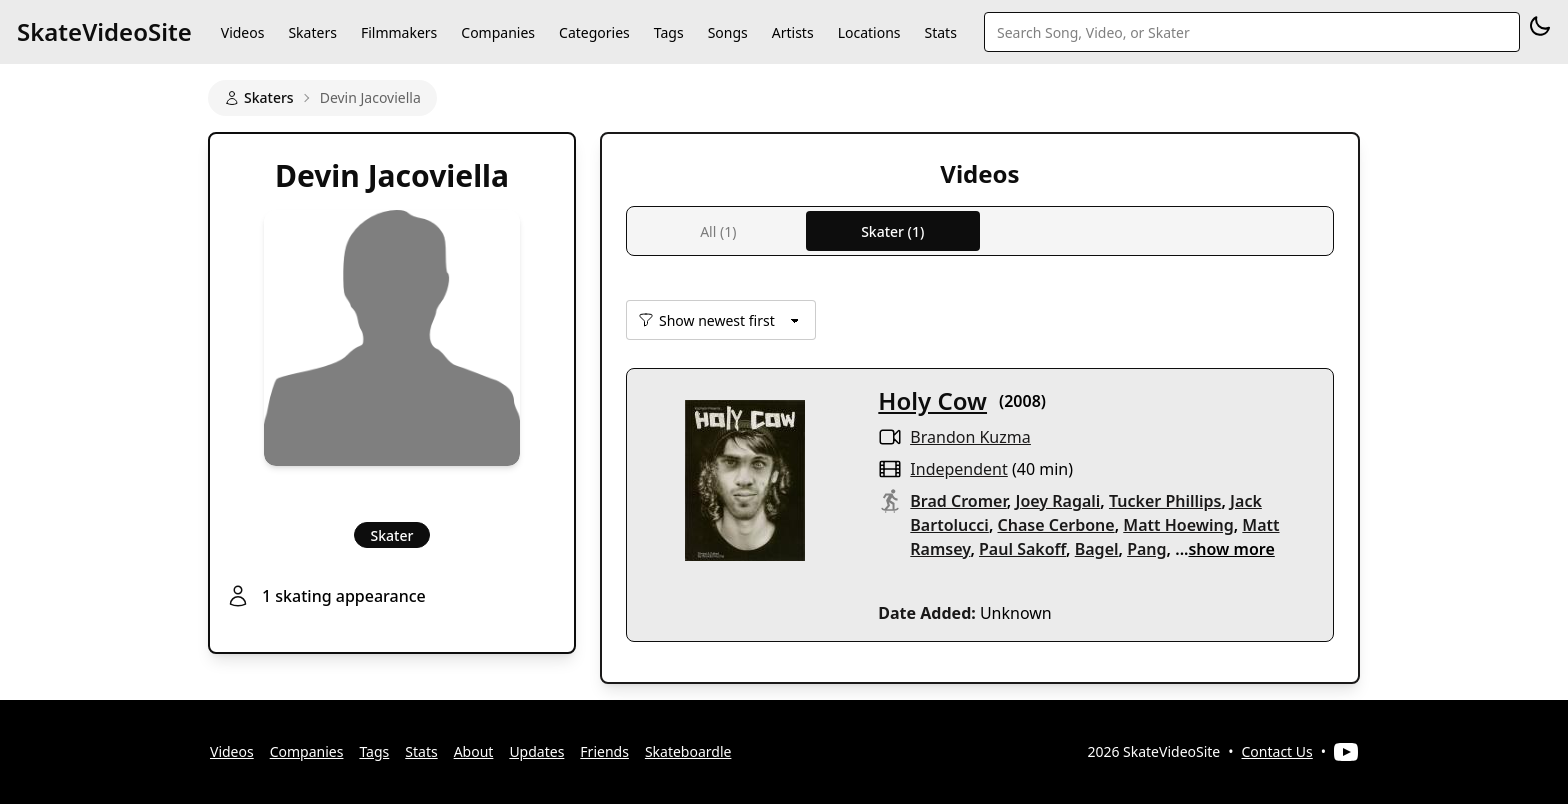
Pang (1146, 549)
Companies (498, 32)
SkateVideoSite (104, 31)
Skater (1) (892, 231)
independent (958, 469)
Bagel (1097, 549)
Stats (941, 32)
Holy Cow (932, 400)
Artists (793, 32)
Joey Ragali (1057, 501)
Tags (669, 32)
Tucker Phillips (1165, 501)
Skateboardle (688, 751)
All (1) (718, 231)
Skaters (312, 32)
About (474, 751)
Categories (594, 32)
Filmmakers (399, 32)
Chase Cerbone (1056, 525)
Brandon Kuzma (970, 437)
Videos (243, 32)
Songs (728, 32)
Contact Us (1277, 751)
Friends (604, 751)
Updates (536, 751)
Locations (869, 32)
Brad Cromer (958, 501)
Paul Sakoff (1022, 549)
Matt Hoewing (1178, 525)
